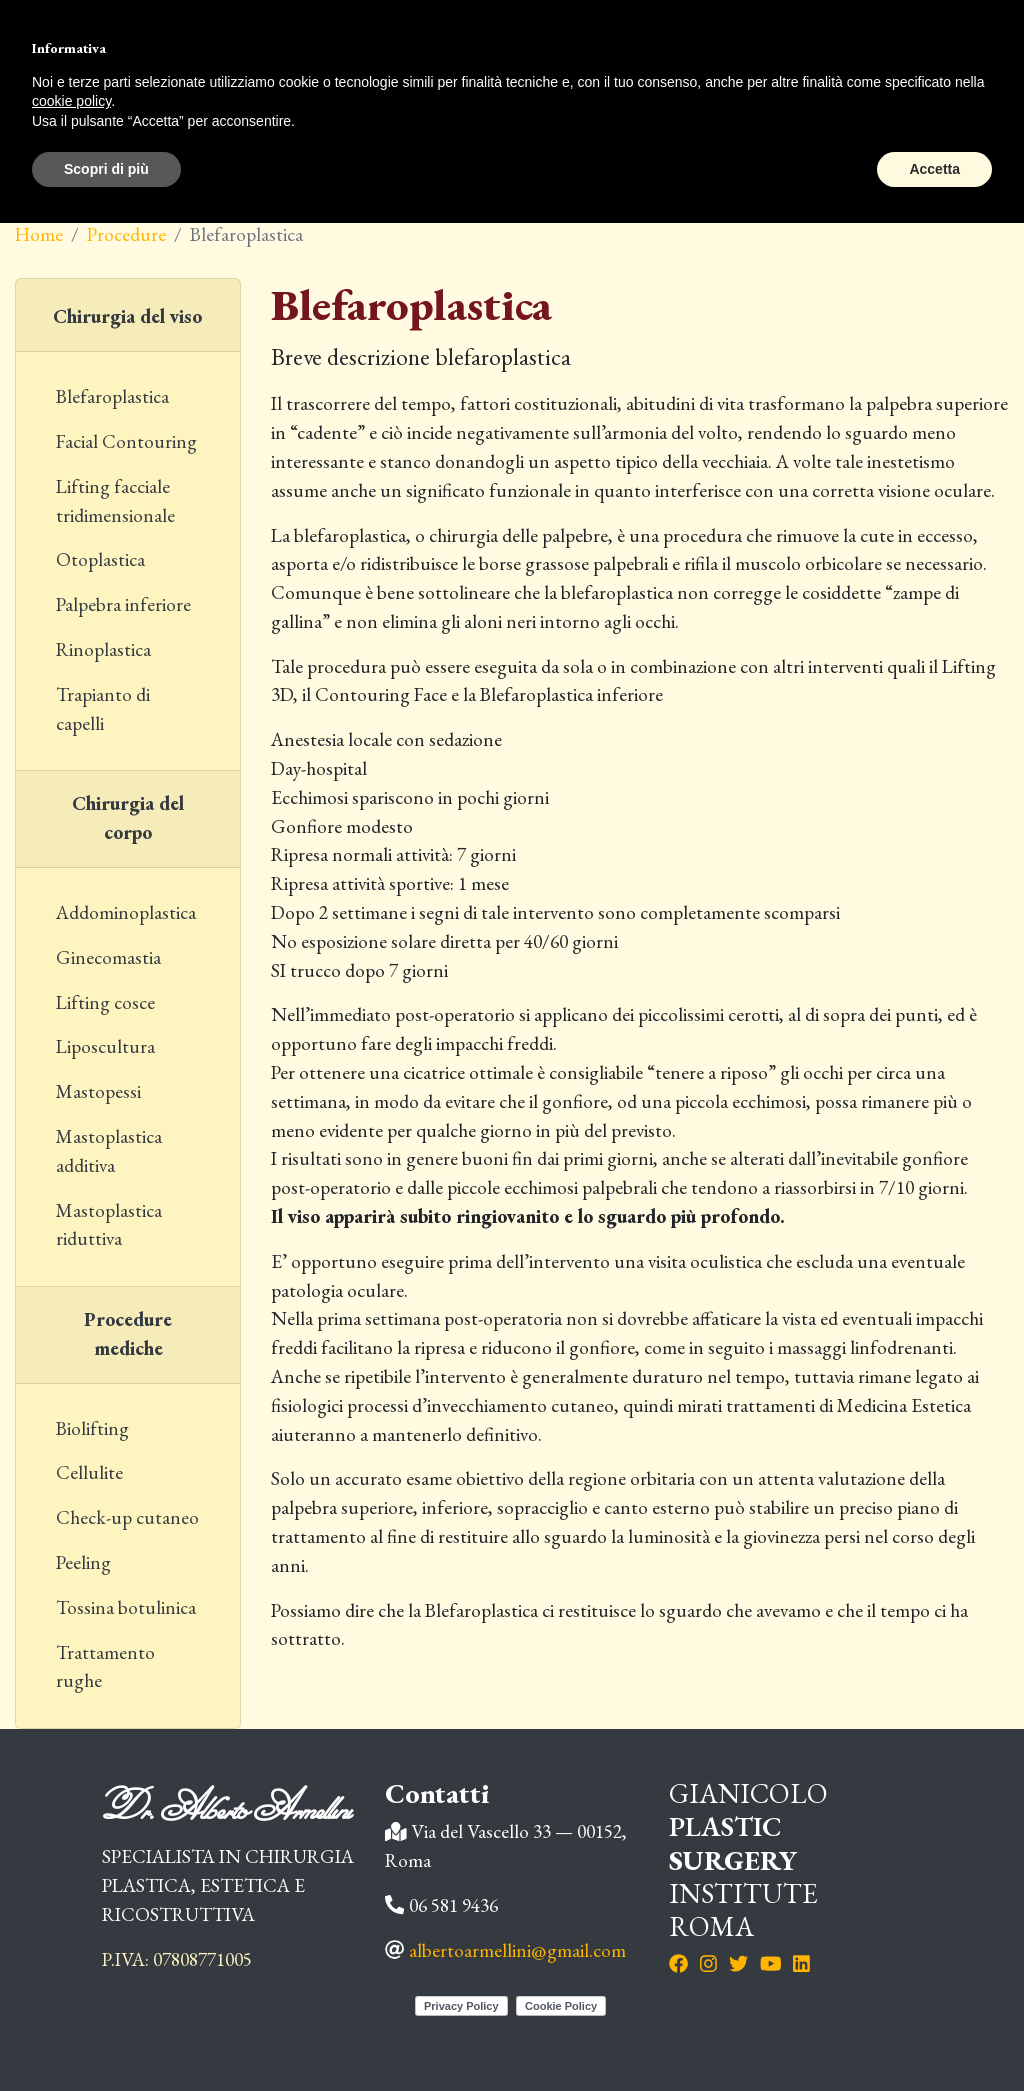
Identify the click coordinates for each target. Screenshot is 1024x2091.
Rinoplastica (103, 649)
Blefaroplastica (112, 396)
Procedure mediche (128, 1334)
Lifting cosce (105, 1002)
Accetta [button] (934, 169)
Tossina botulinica (126, 1607)
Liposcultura (105, 1046)
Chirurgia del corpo (128, 818)
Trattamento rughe (105, 1667)
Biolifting (92, 1428)
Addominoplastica (126, 912)
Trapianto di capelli (103, 709)
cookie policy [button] (71, 101)
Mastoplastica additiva (109, 1151)
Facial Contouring (126, 441)
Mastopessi (98, 1091)
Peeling (83, 1562)
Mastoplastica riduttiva (109, 1225)
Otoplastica (100, 559)
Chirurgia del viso (127, 316)
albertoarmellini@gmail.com (517, 1950)
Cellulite (89, 1472)
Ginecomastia (108, 957)
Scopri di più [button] (106, 169)
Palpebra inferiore (123, 604)
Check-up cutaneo (127, 1517)
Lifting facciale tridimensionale (115, 501)
